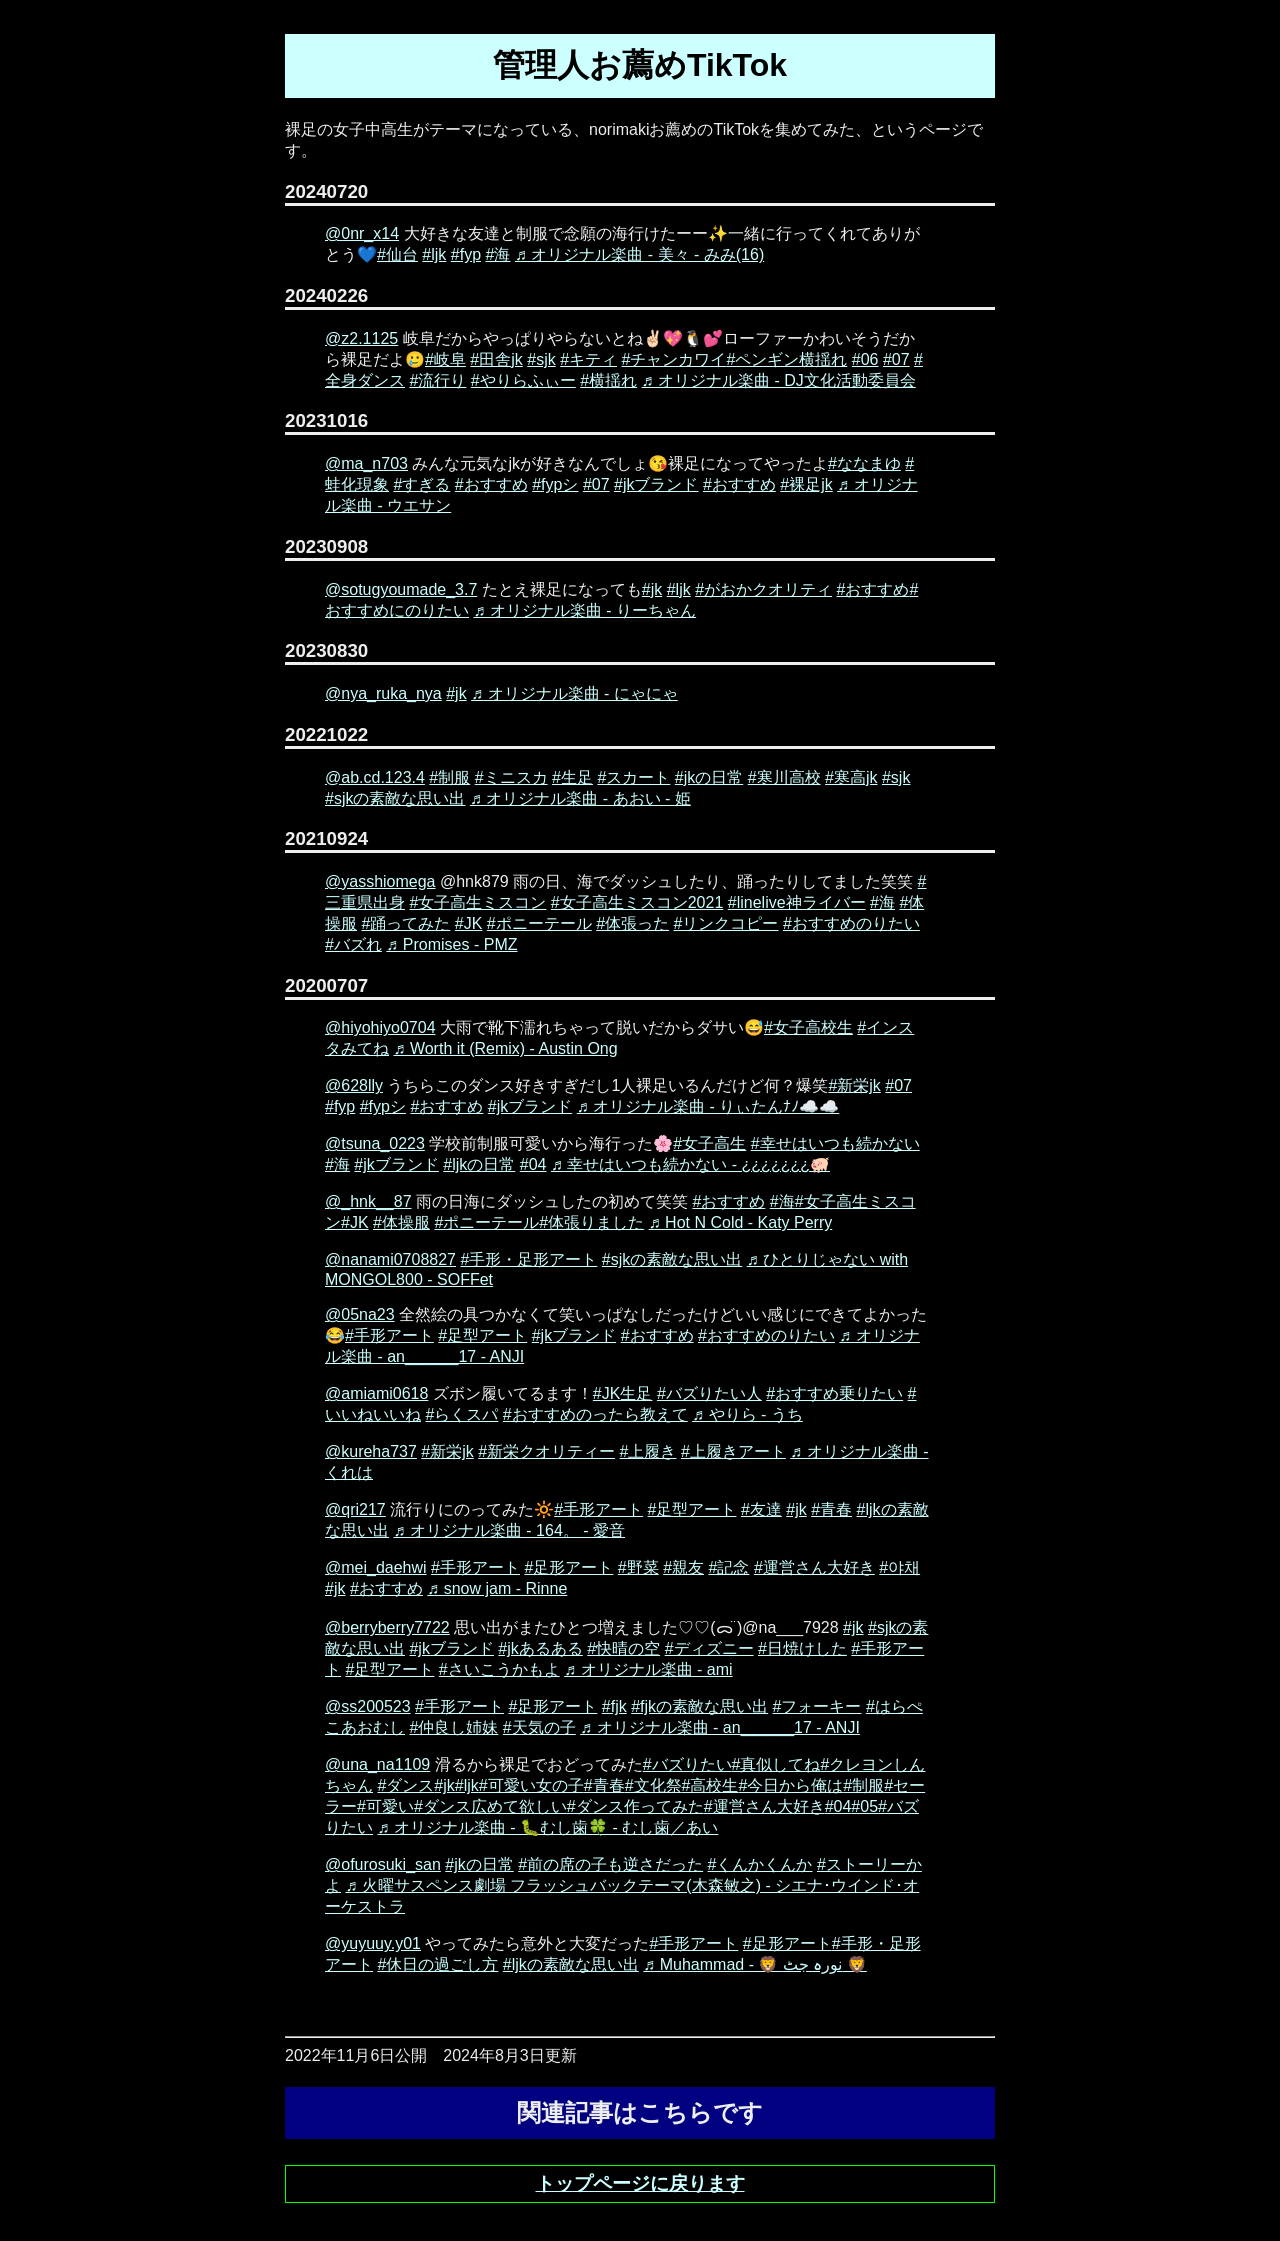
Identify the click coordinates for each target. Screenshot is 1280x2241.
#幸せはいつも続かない (835, 1143)
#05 (864, 1806)
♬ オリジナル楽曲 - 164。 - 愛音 (509, 1530)
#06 (865, 359)
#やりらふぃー (523, 380)
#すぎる (421, 484)
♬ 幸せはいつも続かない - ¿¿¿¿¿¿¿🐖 (690, 1164)
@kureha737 (371, 1451)
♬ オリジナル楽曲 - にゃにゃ (574, 693)
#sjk (541, 359)
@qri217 (355, 1509)
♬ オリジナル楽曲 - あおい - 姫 (580, 798)
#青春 (831, 1509)
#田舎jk (496, 359)
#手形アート (389, 1335)
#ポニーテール (539, 923)
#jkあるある (540, 1648)
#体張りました (591, 1222)
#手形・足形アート (528, 1259)
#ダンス (405, 1785)
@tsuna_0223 (375, 1143)
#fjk (614, 1706)
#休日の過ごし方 (437, 1964)
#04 (533, 1164)
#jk (652, 589)
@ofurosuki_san (383, 1864)
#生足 (572, 777)
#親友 (683, 1567)
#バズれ (353, 944)
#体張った (632, 923)
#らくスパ (461, 1414)
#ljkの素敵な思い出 (571, 1964)
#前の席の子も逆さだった (610, 1864)
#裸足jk (806, 484)
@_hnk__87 (368, 1201)
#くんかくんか (760, 1864)
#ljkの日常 (479, 1164)
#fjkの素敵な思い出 (699, 1706)
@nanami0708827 (390, 1259)
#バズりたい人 (709, 1393)
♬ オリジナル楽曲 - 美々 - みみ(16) (639, 254)
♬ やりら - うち (747, 1414)
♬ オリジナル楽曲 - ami (648, 1669)
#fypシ (555, 484)
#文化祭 (653, 1785)
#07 (896, 359)
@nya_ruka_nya (383, 693)
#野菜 (638, 1567)
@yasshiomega (380, 881)
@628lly (354, 1085)
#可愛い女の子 (531, 1785)
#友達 (761, 1509)
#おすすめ (491, 484)
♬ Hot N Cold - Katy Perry (741, 1222)
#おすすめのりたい (851, 923)
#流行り (437, 380)
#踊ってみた (405, 923)
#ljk (434, 254)
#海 (498, 254)
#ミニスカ (511, 777)
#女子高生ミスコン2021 (637, 902)
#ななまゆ (864, 463)
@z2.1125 (361, 338)
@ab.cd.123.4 (375, 777)
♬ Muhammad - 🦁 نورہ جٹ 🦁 (755, 1964)
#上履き (648, 1451)
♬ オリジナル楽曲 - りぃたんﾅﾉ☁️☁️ (708, 1106)
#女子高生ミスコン (477, 902)
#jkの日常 (709, 777)
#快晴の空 (623, 1648)
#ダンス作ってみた (635, 1806)
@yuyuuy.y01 (373, 1943)
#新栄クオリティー (546, 1451)
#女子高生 (709, 1143)
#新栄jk (854, 1085)
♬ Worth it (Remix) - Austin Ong (505, 1048)
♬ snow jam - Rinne (497, 1588)
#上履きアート (733, 1451)
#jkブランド (656, 484)
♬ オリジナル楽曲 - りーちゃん (584, 610)
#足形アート (568, 1567)
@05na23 (360, 1314)
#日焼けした (802, 1648)
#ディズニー (709, 1648)
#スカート (633, 777)
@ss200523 (368, 1706)
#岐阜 (445, 359)
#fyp (466, 254)
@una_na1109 (377, 1764)
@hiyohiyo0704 (380, 1027)
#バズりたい (687, 1764)
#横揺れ (608, 380)
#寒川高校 (784, 777)
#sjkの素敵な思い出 (395, 798)
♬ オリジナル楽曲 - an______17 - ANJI (720, 1727)
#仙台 (397, 254)
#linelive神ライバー (797, 902)
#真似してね (776, 1764)
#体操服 (401, 1222)
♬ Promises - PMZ (451, 944)
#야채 (899, 1567)
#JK (469, 923)
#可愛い (385, 1806)
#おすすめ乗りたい (834, 1393)
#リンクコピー (726, 923)
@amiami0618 (376, 1393)
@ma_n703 (366, 463)
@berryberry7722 (387, 1627)
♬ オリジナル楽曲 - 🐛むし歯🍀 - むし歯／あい (547, 1827)
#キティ (588, 359)
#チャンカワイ (674, 359)
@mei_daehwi (376, 1567)
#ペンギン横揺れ (786, 359)
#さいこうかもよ (499, 1669)
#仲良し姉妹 (453, 1727)
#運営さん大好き (814, 1567)
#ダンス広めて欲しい (490, 1806)
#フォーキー (817, 1706)
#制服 (449, 777)
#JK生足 (623, 1393)
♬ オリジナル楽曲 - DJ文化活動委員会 (779, 380)
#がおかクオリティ (763, 589)
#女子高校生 (808, 1027)
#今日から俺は (790, 1785)
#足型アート (482, 1335)
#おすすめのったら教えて (595, 1414)
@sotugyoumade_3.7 (401, 589)
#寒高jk (851, 777)
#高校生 (710, 1785)
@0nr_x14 (362, 233)
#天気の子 (539, 1727)
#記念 (729, 1567)
